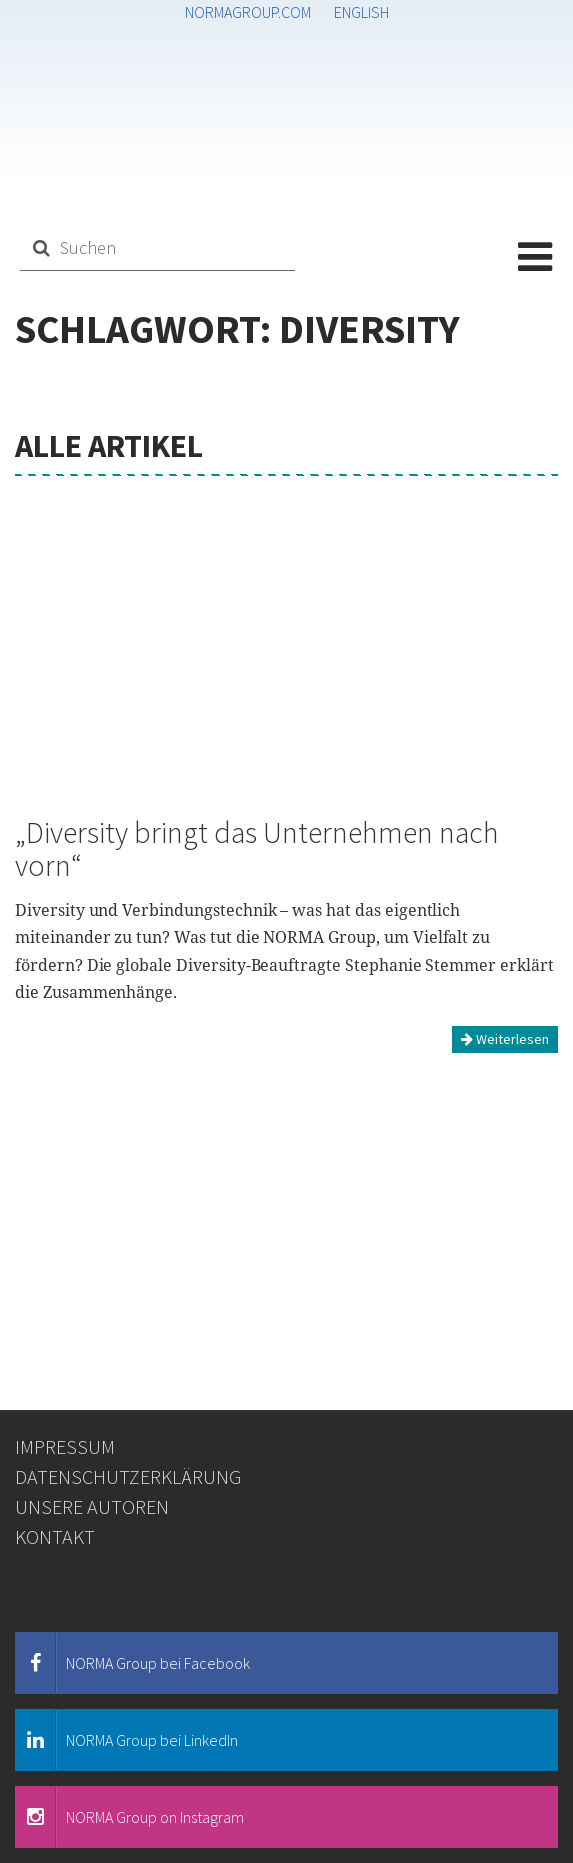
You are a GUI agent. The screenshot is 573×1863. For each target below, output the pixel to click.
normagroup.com (248, 12)
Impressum (65, 1446)
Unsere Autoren (92, 1506)
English (361, 12)
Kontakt (55, 1536)
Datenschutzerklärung (128, 1476)
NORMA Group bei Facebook (133, 1663)
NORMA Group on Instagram (130, 1817)
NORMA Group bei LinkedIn (127, 1740)
